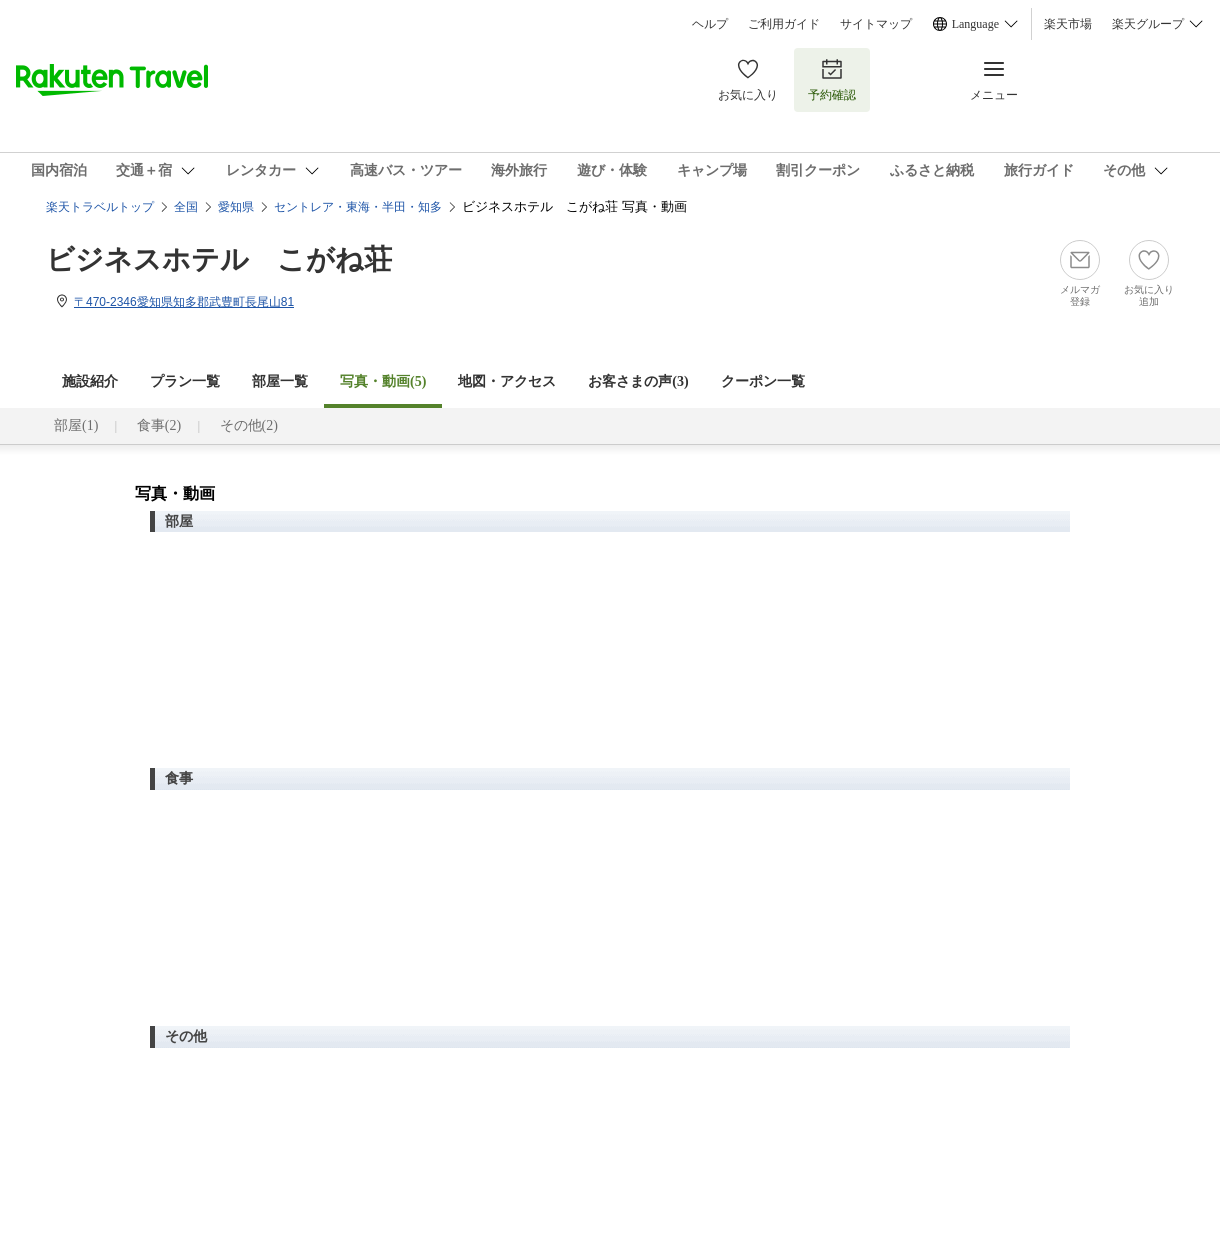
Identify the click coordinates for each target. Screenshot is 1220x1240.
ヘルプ (710, 24)
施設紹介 (90, 381)
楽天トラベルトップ (100, 207)
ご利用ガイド (784, 24)
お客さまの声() (638, 381)
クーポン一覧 (763, 381)
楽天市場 (1068, 24)
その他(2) (249, 425)
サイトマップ (876, 24)
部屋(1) (76, 425)
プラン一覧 (185, 381)
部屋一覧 (280, 381)
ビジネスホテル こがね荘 (219, 259)
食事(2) (159, 425)
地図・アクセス (507, 381)
